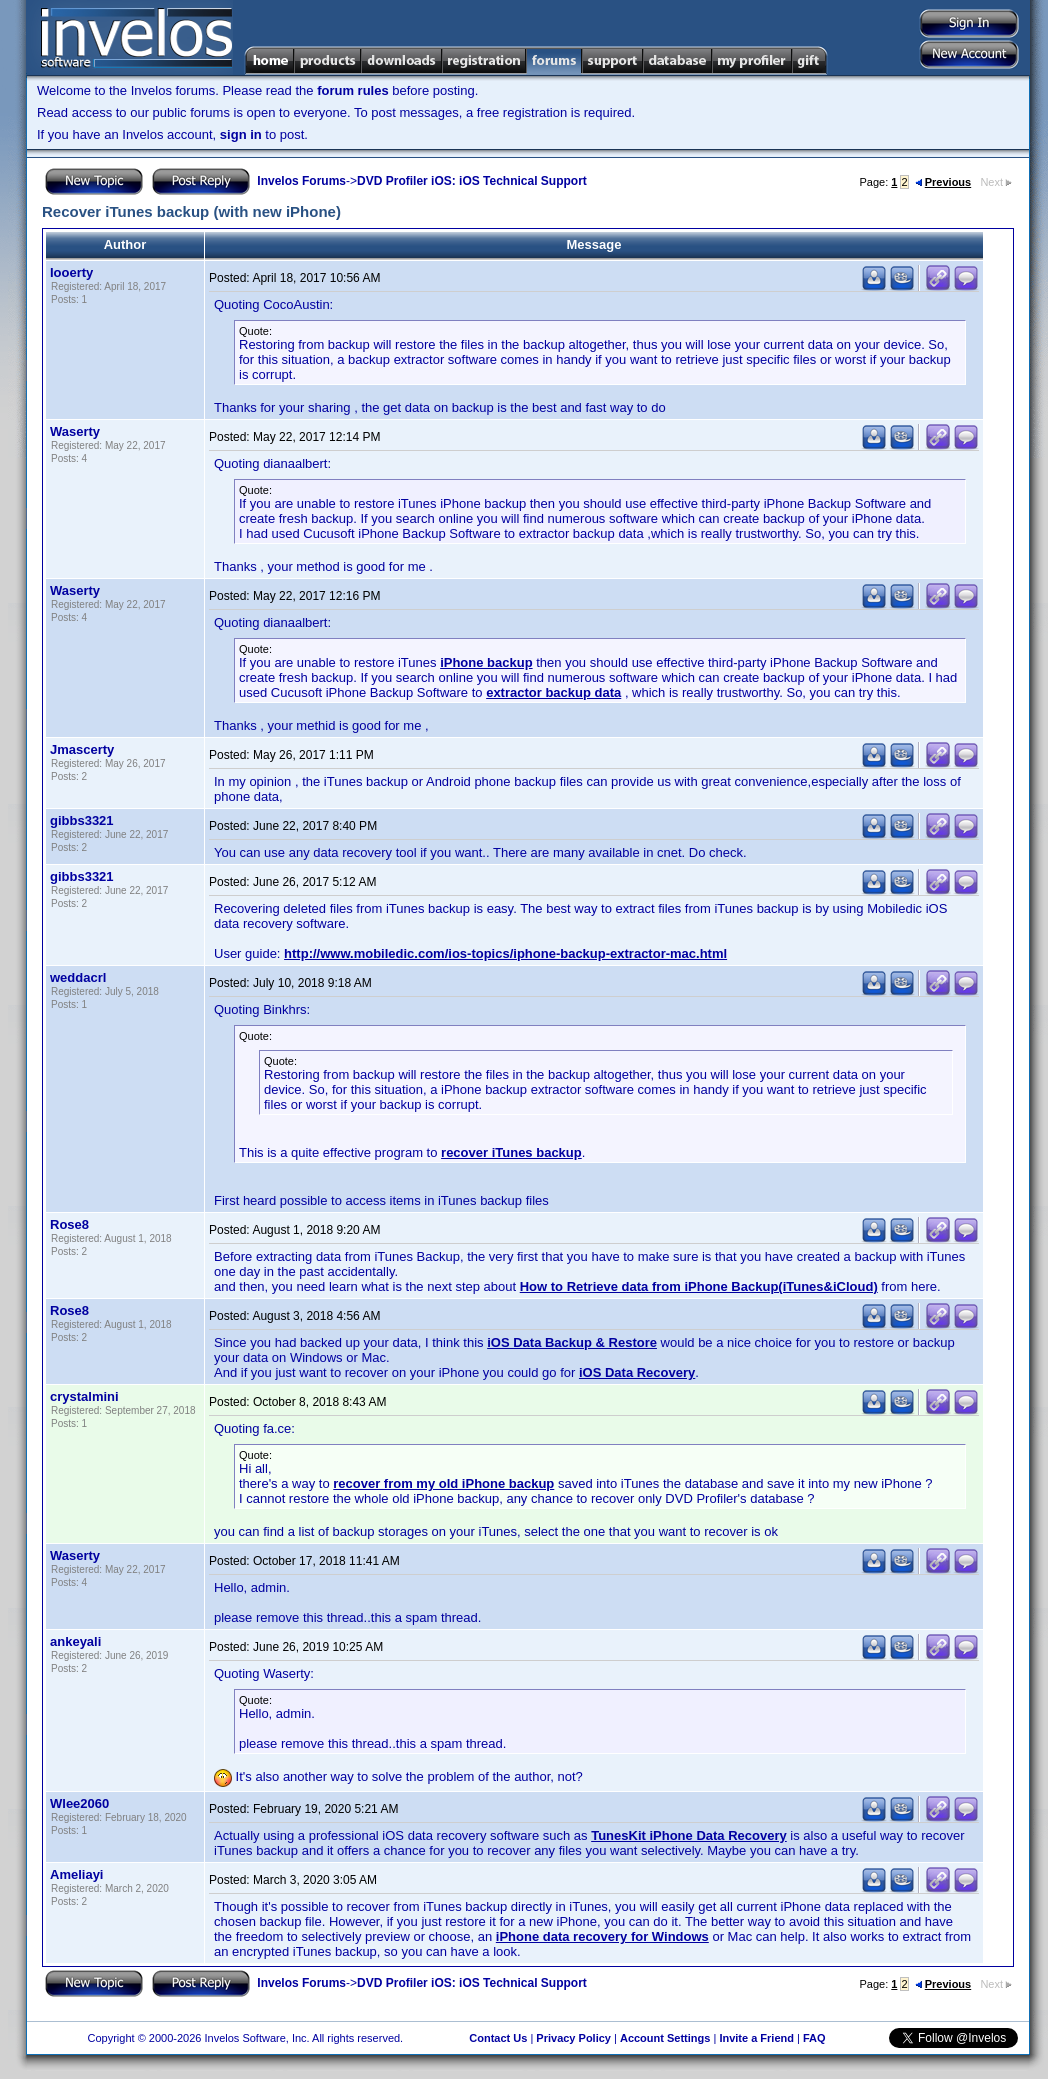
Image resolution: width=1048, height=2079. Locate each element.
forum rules (353, 90)
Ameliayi (76, 1874)
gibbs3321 (82, 820)
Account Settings (665, 2038)
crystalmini (84, 1396)
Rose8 (69, 1224)
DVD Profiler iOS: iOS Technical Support (472, 181)
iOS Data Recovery (637, 1372)
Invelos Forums (301, 181)
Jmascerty (82, 749)
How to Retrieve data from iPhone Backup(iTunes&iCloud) (699, 1286)
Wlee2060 (79, 1803)
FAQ (814, 2038)
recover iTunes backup (511, 1152)
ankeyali (75, 1641)
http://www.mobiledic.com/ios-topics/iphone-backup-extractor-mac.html (505, 953)
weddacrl (78, 977)
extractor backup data (553, 692)
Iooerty (71, 272)
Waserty (75, 431)
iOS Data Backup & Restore (572, 1342)
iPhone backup (486, 662)
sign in (241, 134)
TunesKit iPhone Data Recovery (689, 1835)
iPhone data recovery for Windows (602, 1936)
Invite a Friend (756, 2038)
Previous (943, 182)
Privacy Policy (573, 2038)
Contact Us (498, 2038)
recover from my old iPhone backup (443, 1483)
